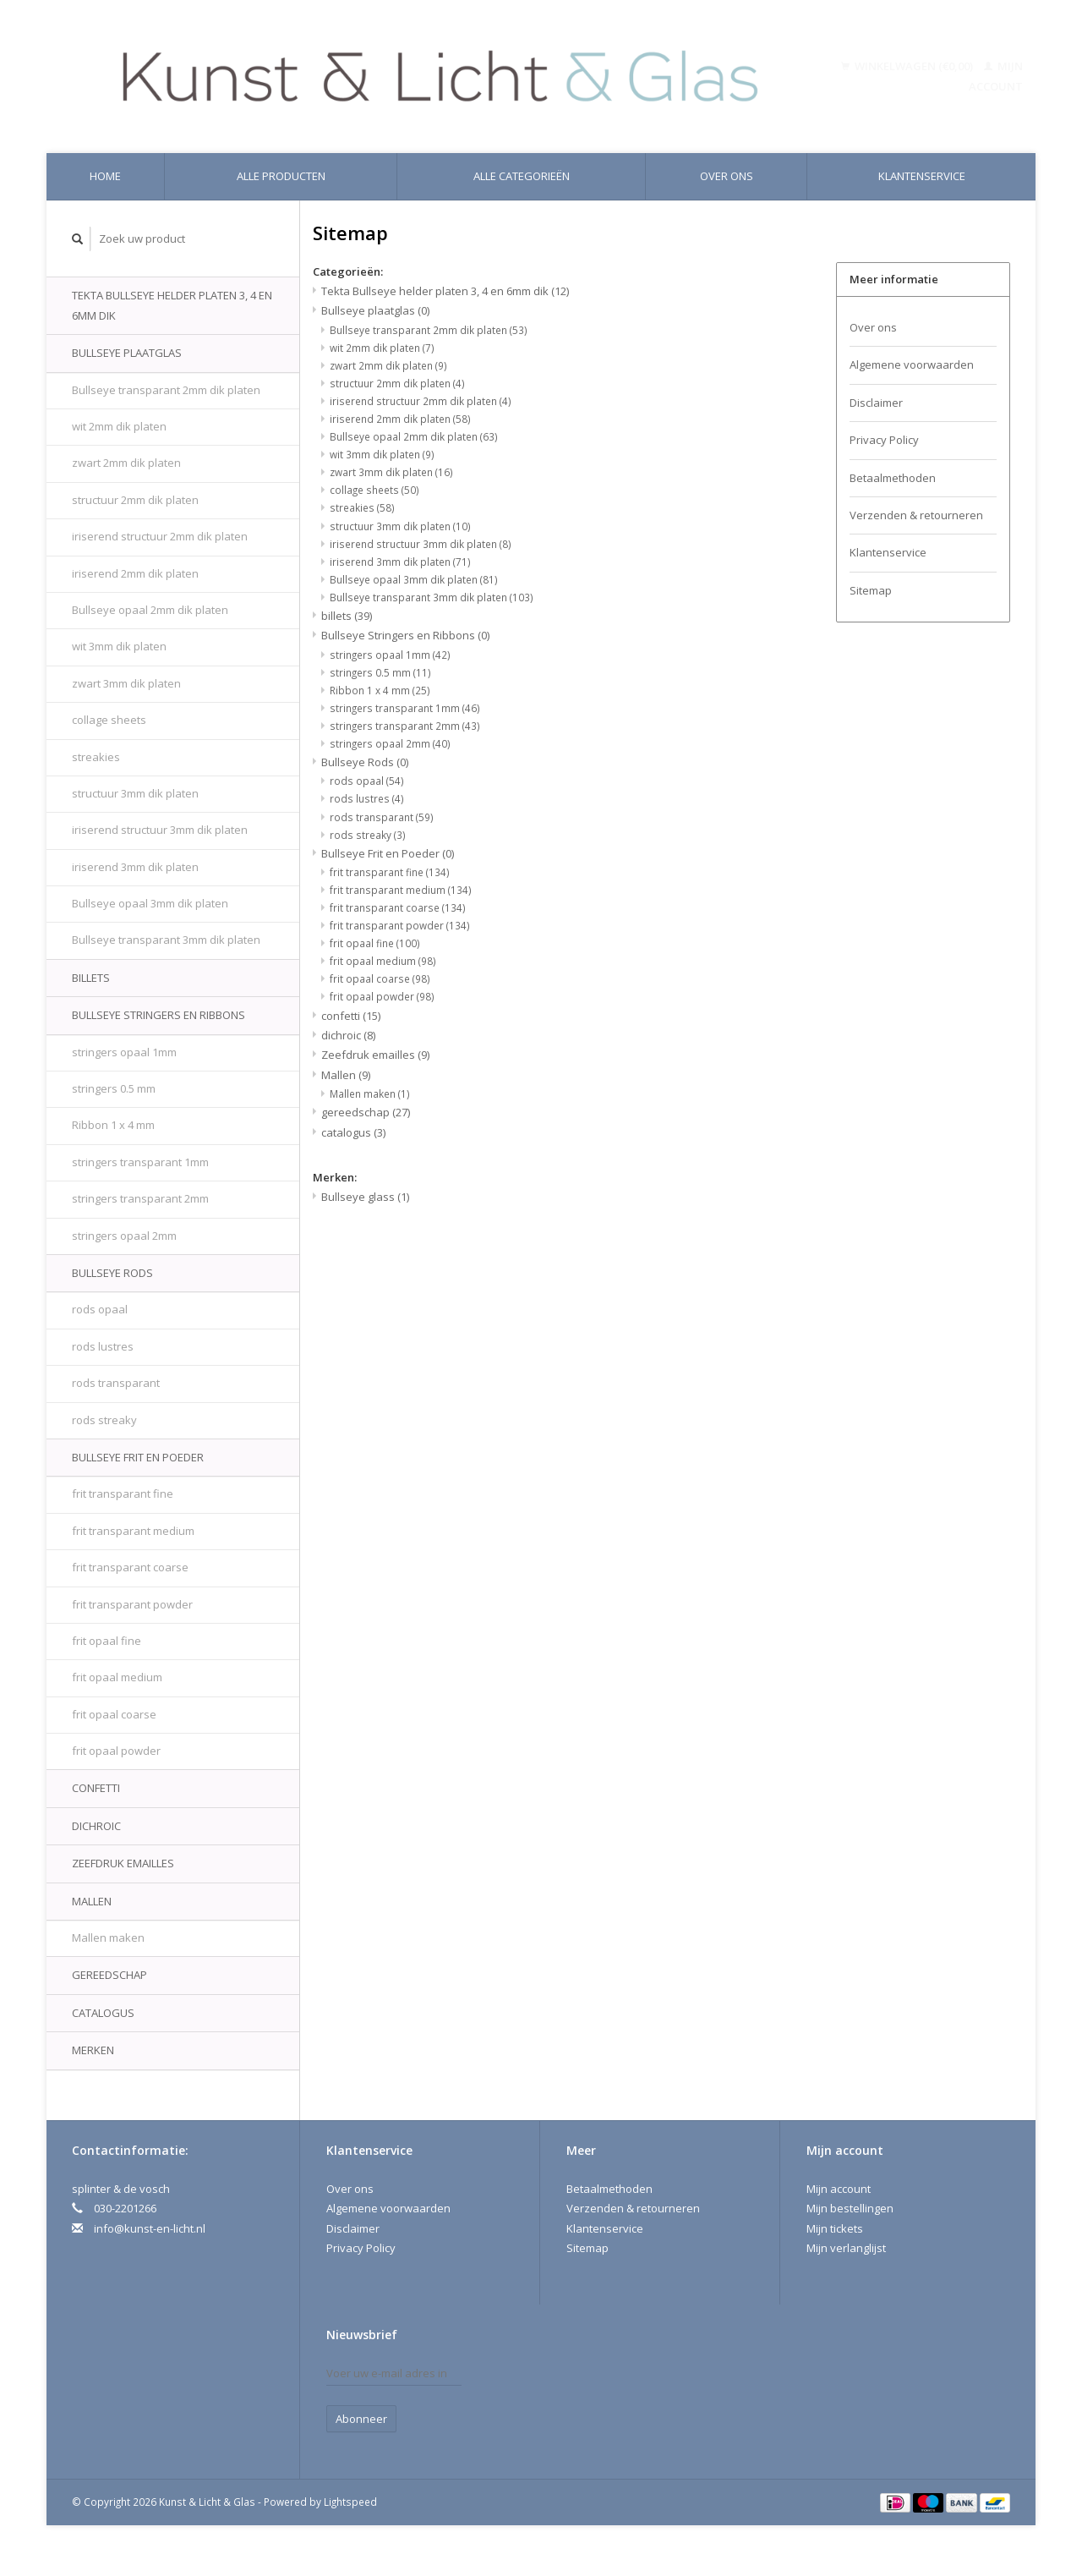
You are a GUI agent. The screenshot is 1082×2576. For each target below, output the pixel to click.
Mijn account (838, 2188)
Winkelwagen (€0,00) (908, 66)
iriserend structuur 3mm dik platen (160, 829)
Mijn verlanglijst (846, 2247)
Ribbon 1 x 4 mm (113, 1124)
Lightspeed (350, 2501)
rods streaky (104, 1420)
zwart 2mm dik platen (126, 462)
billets (91, 977)
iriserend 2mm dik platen (135, 573)
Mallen (92, 1901)
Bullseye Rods (112, 1272)
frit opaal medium (117, 1677)
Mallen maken (108, 1937)
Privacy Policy (884, 439)
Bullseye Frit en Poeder (138, 1457)
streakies (96, 757)
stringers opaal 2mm (124, 1235)
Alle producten (281, 176)
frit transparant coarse (130, 1567)
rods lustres (103, 1346)
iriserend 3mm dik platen (135, 866)
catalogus (103, 2012)
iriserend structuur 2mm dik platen (160, 536)
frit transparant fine (122, 1493)
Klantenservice (921, 176)
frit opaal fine (106, 1640)
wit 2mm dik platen (119, 426)
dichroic (96, 1825)
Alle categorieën (521, 176)
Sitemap (871, 590)
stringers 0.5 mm (114, 1088)
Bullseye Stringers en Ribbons (158, 1014)
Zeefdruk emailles (123, 1863)
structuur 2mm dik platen (135, 499)
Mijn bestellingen (849, 2208)
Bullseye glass (365, 1196)
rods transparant (116, 1382)
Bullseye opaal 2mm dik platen (150, 609)
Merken (93, 2050)
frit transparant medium (133, 1530)
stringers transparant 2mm (140, 1198)
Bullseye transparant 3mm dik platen (166, 939)
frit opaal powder (116, 1750)
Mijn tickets (834, 2228)
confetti (96, 1787)
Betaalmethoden (893, 477)
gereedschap (109, 1974)
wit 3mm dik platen (119, 646)
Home (105, 176)
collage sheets (109, 719)
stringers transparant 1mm (140, 1162)
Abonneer (361, 2418)
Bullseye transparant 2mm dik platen (166, 389)
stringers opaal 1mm (124, 1052)
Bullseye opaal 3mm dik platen (150, 903)
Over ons (726, 176)
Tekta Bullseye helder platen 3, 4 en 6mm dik (172, 305)
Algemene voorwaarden (912, 364)
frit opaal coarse (114, 1714)
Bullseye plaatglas (127, 352)
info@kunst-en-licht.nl (149, 2228)
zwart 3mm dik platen (126, 683)
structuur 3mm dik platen (135, 793)
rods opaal (100, 1309)
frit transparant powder (132, 1604)
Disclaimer (876, 402)
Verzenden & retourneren (916, 515)
